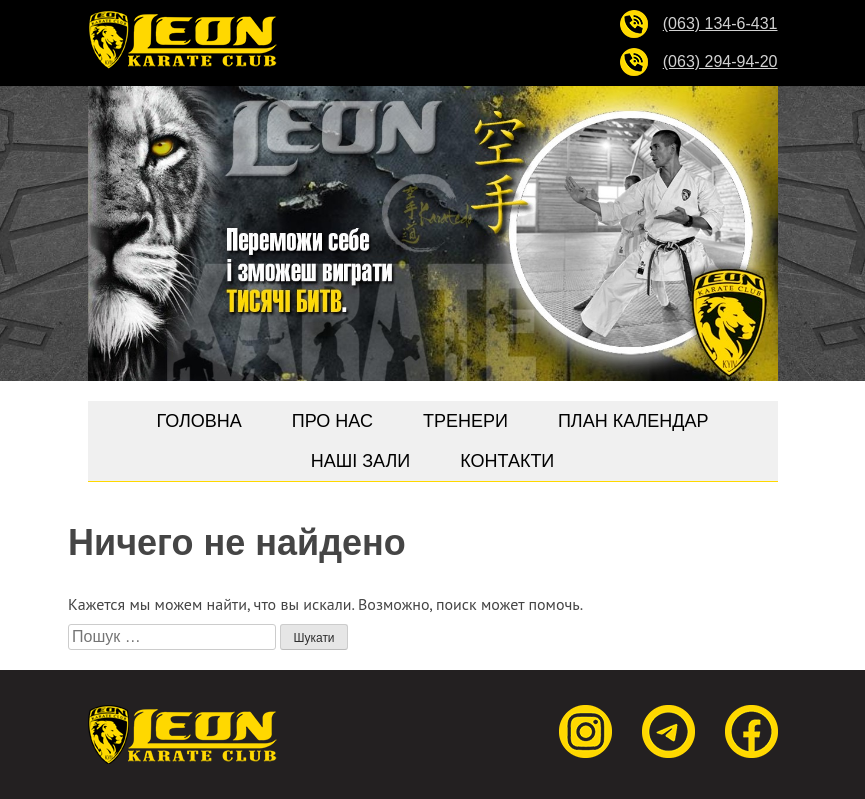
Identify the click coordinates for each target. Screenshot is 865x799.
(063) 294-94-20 (720, 61)
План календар (633, 421)
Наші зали (361, 461)
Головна (198, 421)
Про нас (332, 421)
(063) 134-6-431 (720, 23)
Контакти (507, 461)
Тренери (465, 421)
